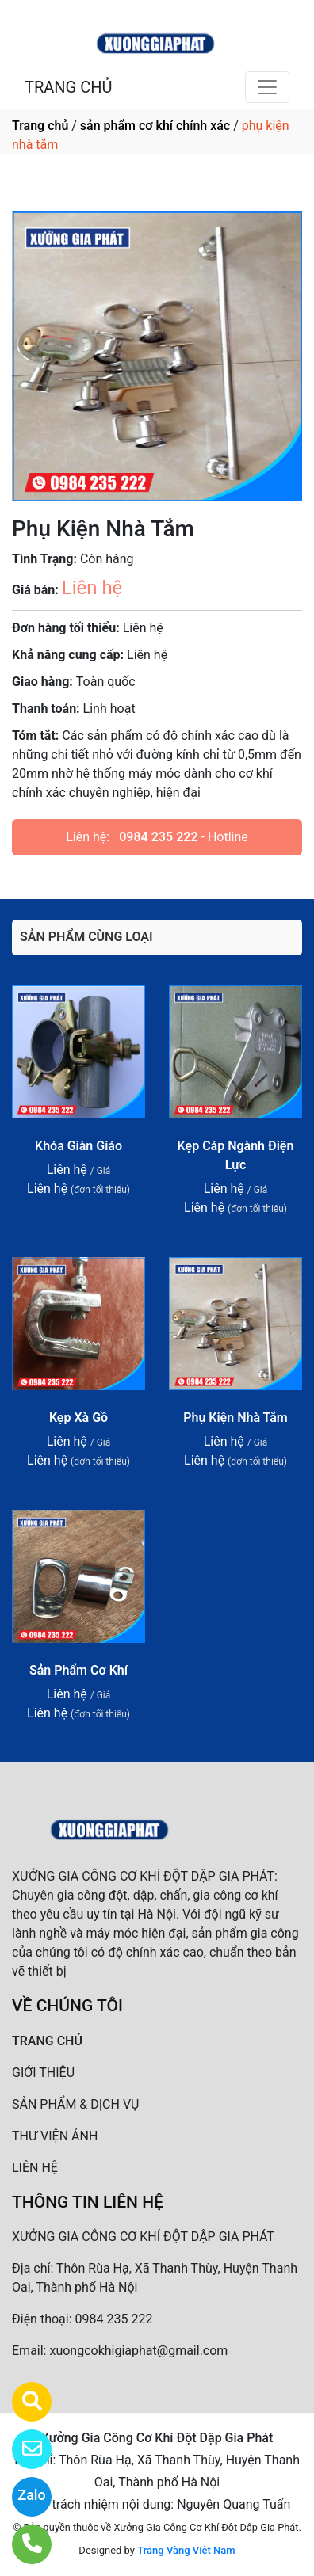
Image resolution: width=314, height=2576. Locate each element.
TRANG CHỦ (68, 87)
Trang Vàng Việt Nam (186, 2550)
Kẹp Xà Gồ (78, 1417)
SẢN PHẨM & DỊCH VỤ (75, 2104)
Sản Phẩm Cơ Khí (78, 1670)
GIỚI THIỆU (43, 2072)
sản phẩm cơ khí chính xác (155, 125)
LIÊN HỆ (35, 2167)
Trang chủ (40, 125)
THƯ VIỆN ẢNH (55, 2135)
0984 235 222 (158, 836)
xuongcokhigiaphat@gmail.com (138, 2350)
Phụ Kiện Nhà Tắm (235, 1417)
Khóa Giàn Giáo (78, 1145)
